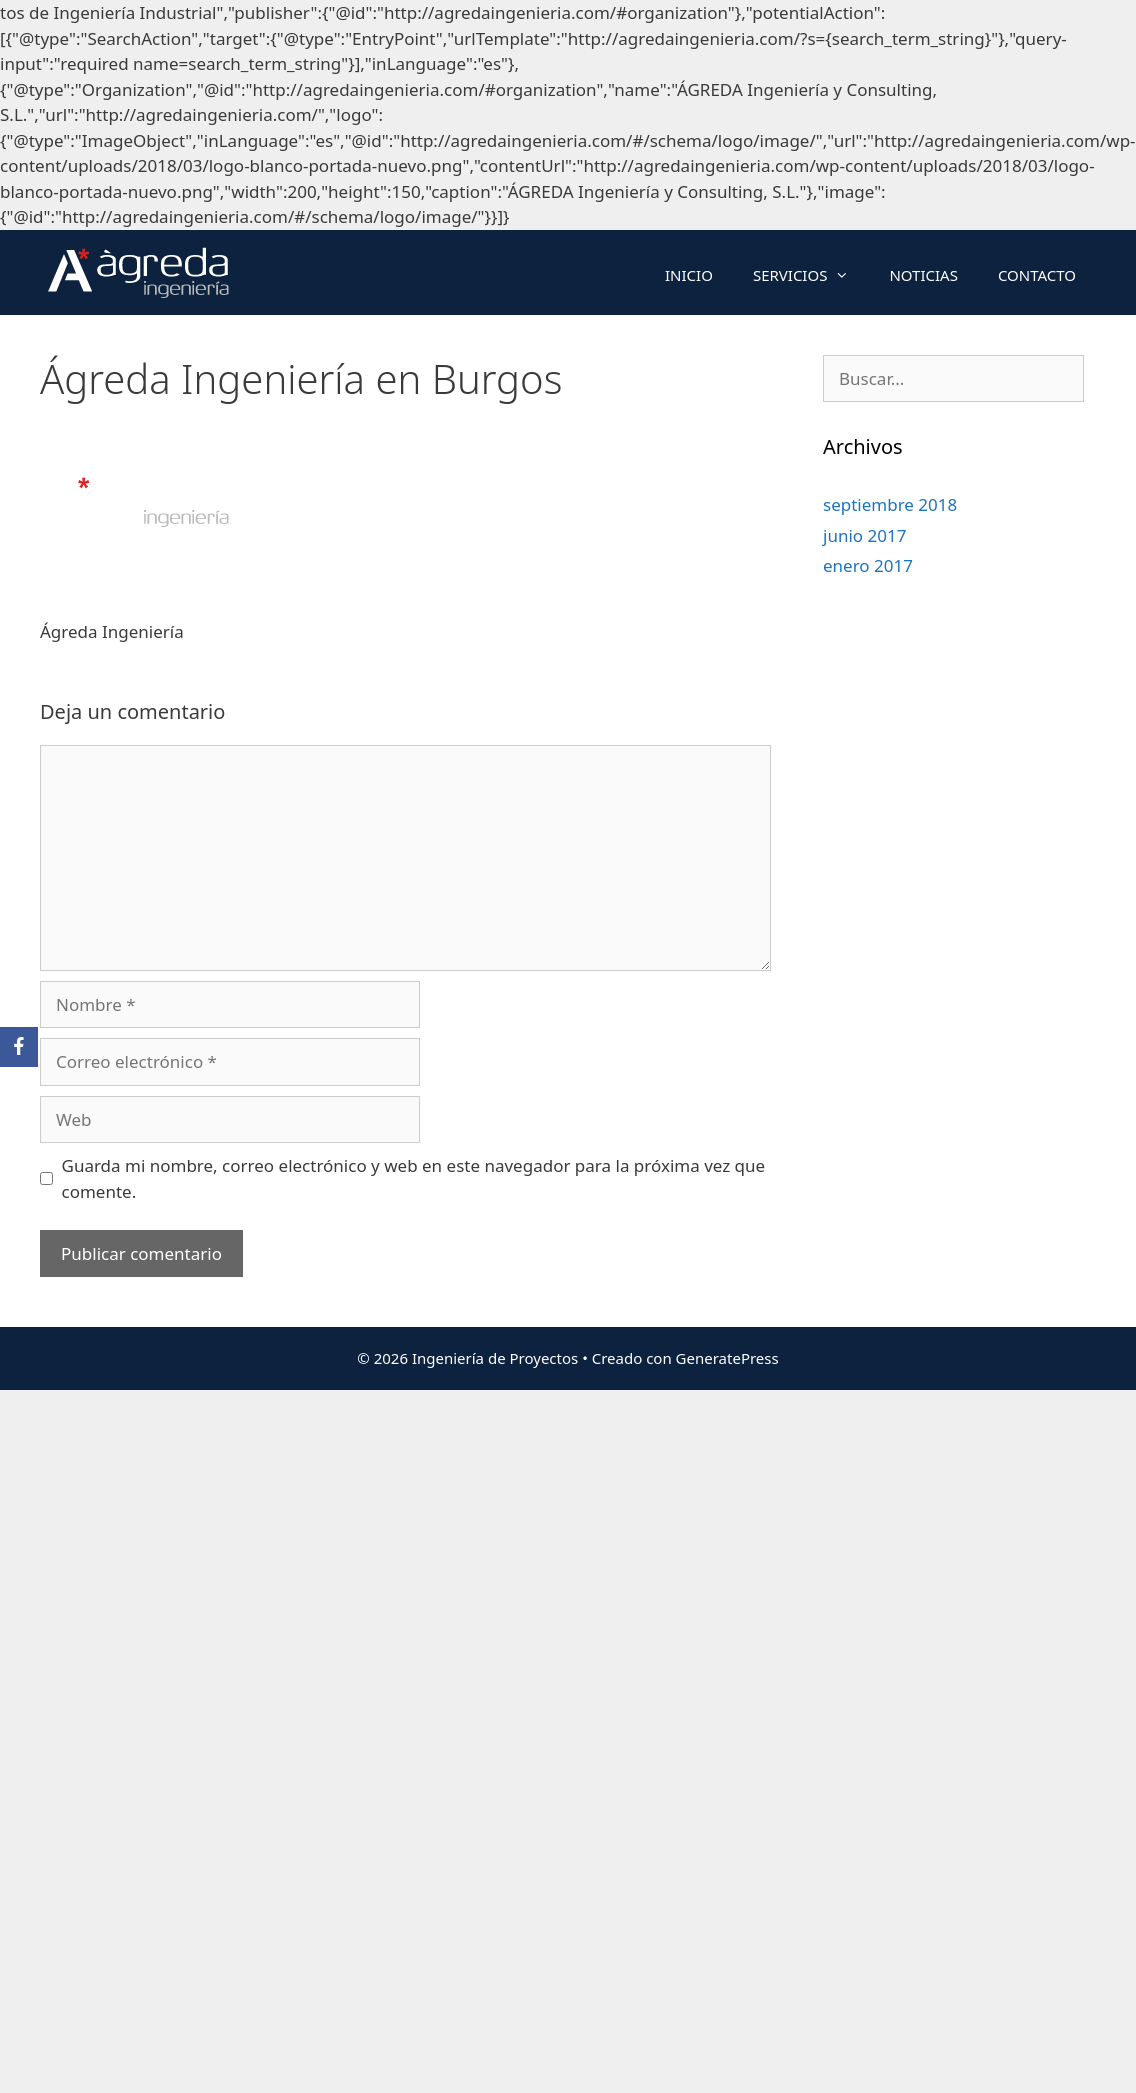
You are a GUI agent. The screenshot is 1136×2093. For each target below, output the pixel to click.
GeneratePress (727, 1358)
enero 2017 (868, 565)
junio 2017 (864, 535)
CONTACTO (1037, 275)
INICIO (689, 275)
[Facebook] (19, 1047)
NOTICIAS (923, 275)
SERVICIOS (811, 275)
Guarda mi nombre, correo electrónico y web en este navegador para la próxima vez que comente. (414, 1178)
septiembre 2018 (890, 504)
